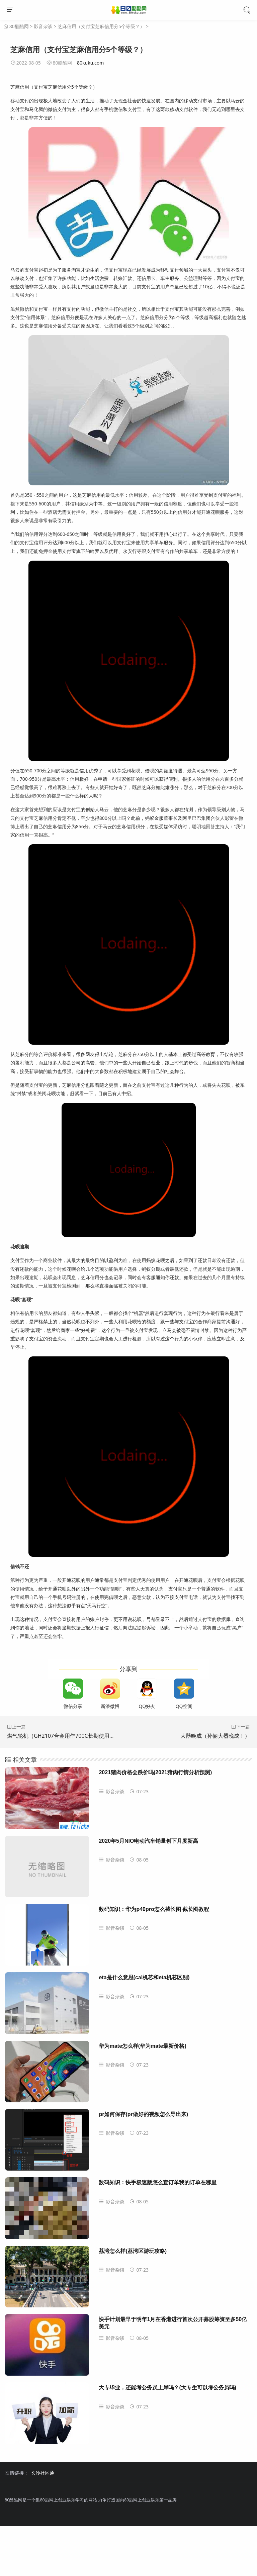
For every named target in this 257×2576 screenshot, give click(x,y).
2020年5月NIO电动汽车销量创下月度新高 (148, 1841)
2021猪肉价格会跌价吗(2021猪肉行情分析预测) (155, 1772)
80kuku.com (90, 63)
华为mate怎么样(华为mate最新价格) (142, 2046)
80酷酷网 (19, 26)
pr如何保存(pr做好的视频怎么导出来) (143, 2114)
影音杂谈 (43, 26)
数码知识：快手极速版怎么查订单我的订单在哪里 (158, 2182)
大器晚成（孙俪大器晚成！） (215, 1735)
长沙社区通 (42, 2473)
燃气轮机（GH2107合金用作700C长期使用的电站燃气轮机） (79, 1735)
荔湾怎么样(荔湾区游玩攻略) (133, 2251)
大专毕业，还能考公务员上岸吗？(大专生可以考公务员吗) (167, 2387)
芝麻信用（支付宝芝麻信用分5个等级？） (101, 26)
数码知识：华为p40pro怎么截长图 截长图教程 (154, 1909)
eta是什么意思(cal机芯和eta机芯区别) (144, 1977)
